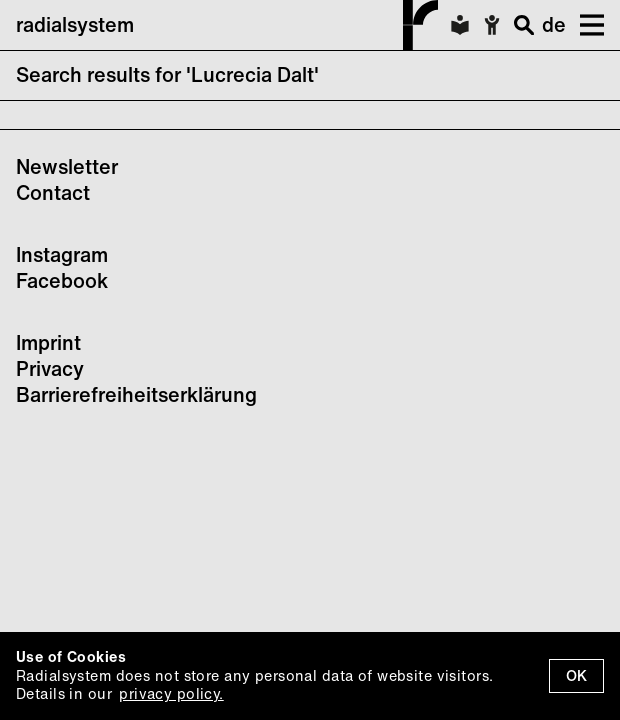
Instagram (62, 254)
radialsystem (227, 25)
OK (576, 675)
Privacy (50, 368)
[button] (585, 25)
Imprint (48, 342)
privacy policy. (171, 693)
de (554, 24)
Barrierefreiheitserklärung (136, 394)
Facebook (62, 280)
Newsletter (67, 166)
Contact (53, 192)
